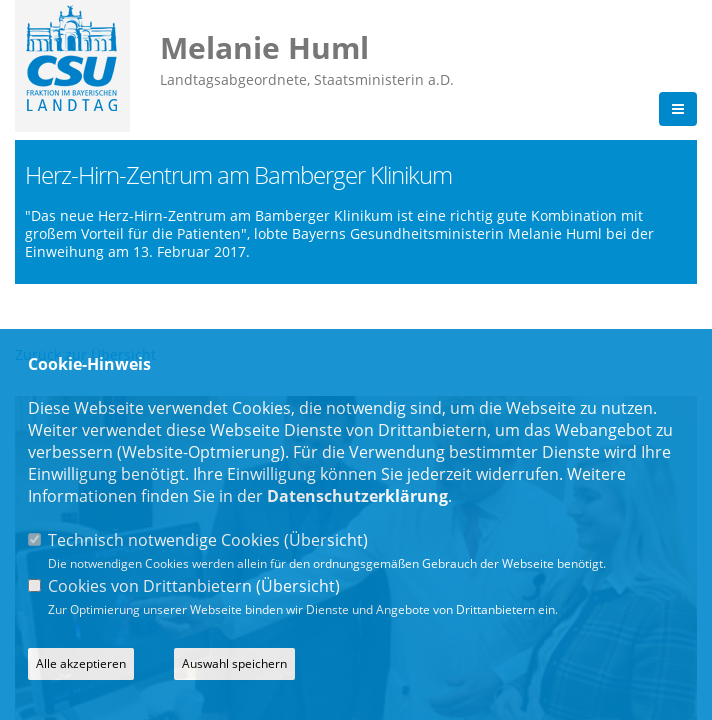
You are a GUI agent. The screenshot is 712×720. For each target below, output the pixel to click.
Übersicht (326, 540)
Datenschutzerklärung (357, 496)
